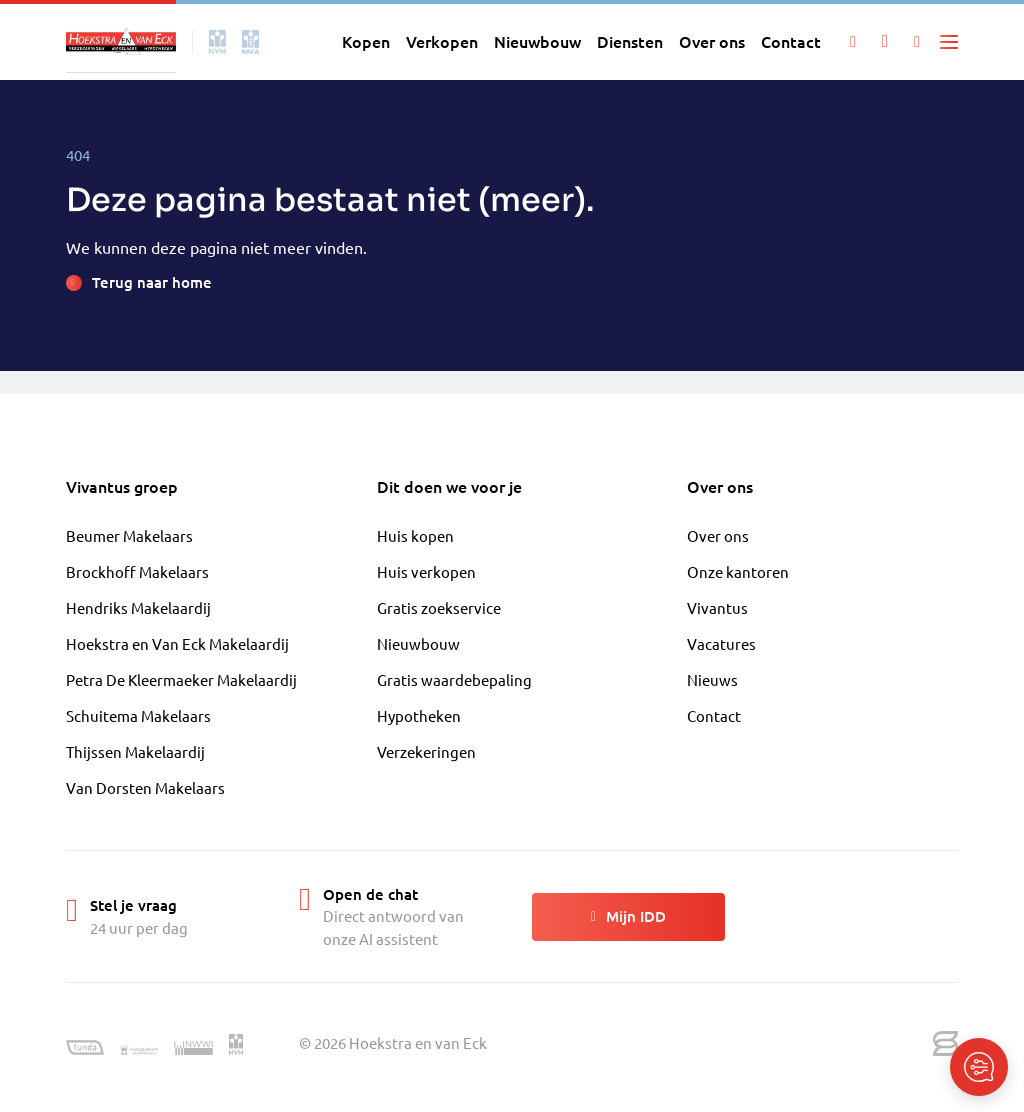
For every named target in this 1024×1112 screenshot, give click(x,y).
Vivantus (717, 607)
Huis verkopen (426, 571)
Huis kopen (415, 535)
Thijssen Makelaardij (135, 751)
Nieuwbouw (418, 643)
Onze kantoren (738, 571)
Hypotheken (419, 715)
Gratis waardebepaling (454, 679)
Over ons (718, 535)
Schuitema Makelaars (138, 715)
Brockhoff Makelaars (137, 571)
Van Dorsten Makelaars (145, 787)
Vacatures (721, 643)
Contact (714, 715)
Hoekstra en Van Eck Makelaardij (177, 643)
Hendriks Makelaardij (138, 607)
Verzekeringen (426, 751)
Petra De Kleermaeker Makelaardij (181, 679)
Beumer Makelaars (129, 535)
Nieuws (712, 679)
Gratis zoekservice (439, 607)
